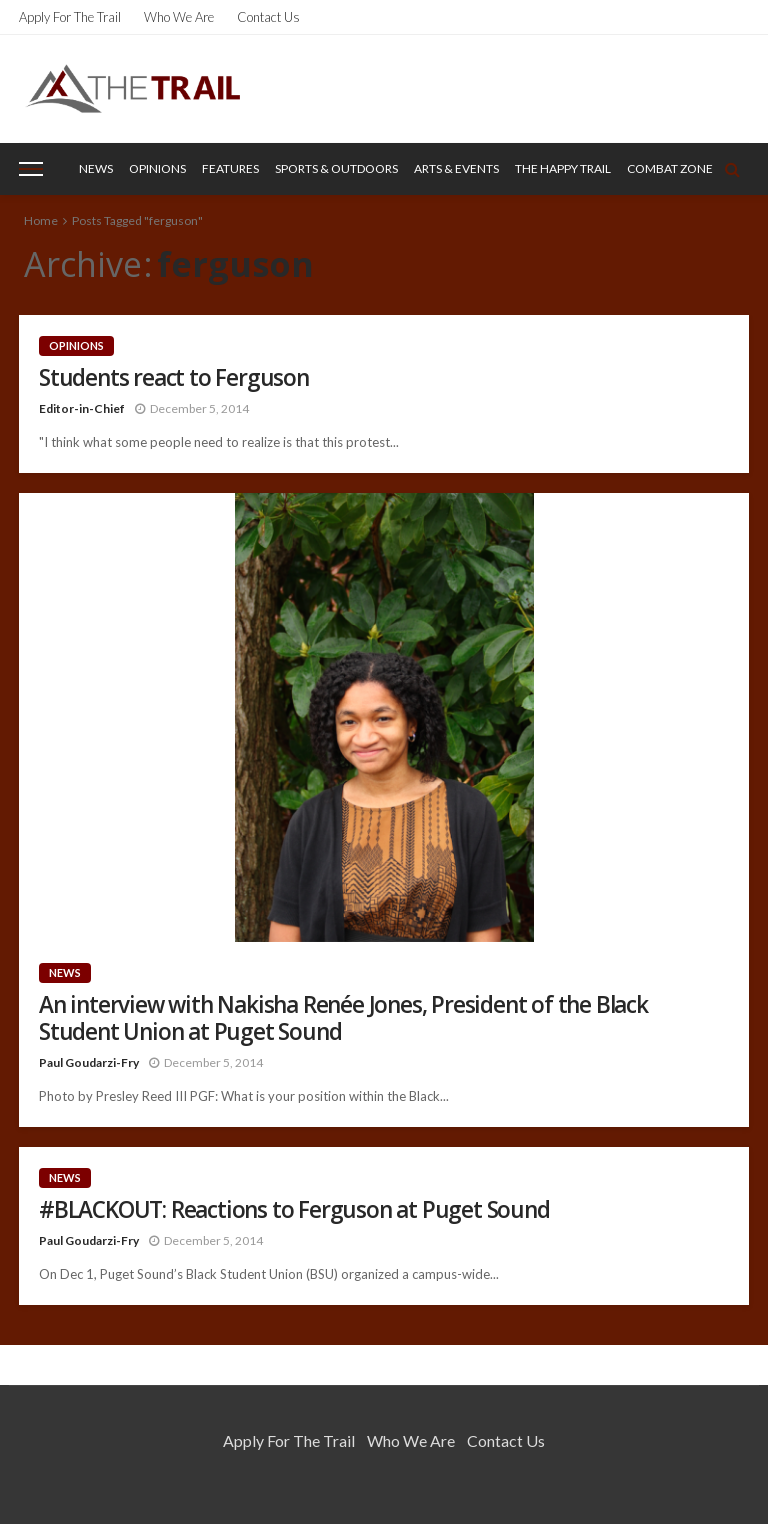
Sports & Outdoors (336, 168)
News (96, 168)
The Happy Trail (563, 168)
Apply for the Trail (70, 17)
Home (41, 220)
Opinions (157, 168)
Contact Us (268, 17)
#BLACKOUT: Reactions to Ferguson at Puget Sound (294, 1209)
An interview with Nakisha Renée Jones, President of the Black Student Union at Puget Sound (343, 1018)
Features (230, 168)
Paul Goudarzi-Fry (89, 1062)
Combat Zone (670, 168)
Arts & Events (456, 168)
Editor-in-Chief (82, 408)
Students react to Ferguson (174, 377)
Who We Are (179, 17)
